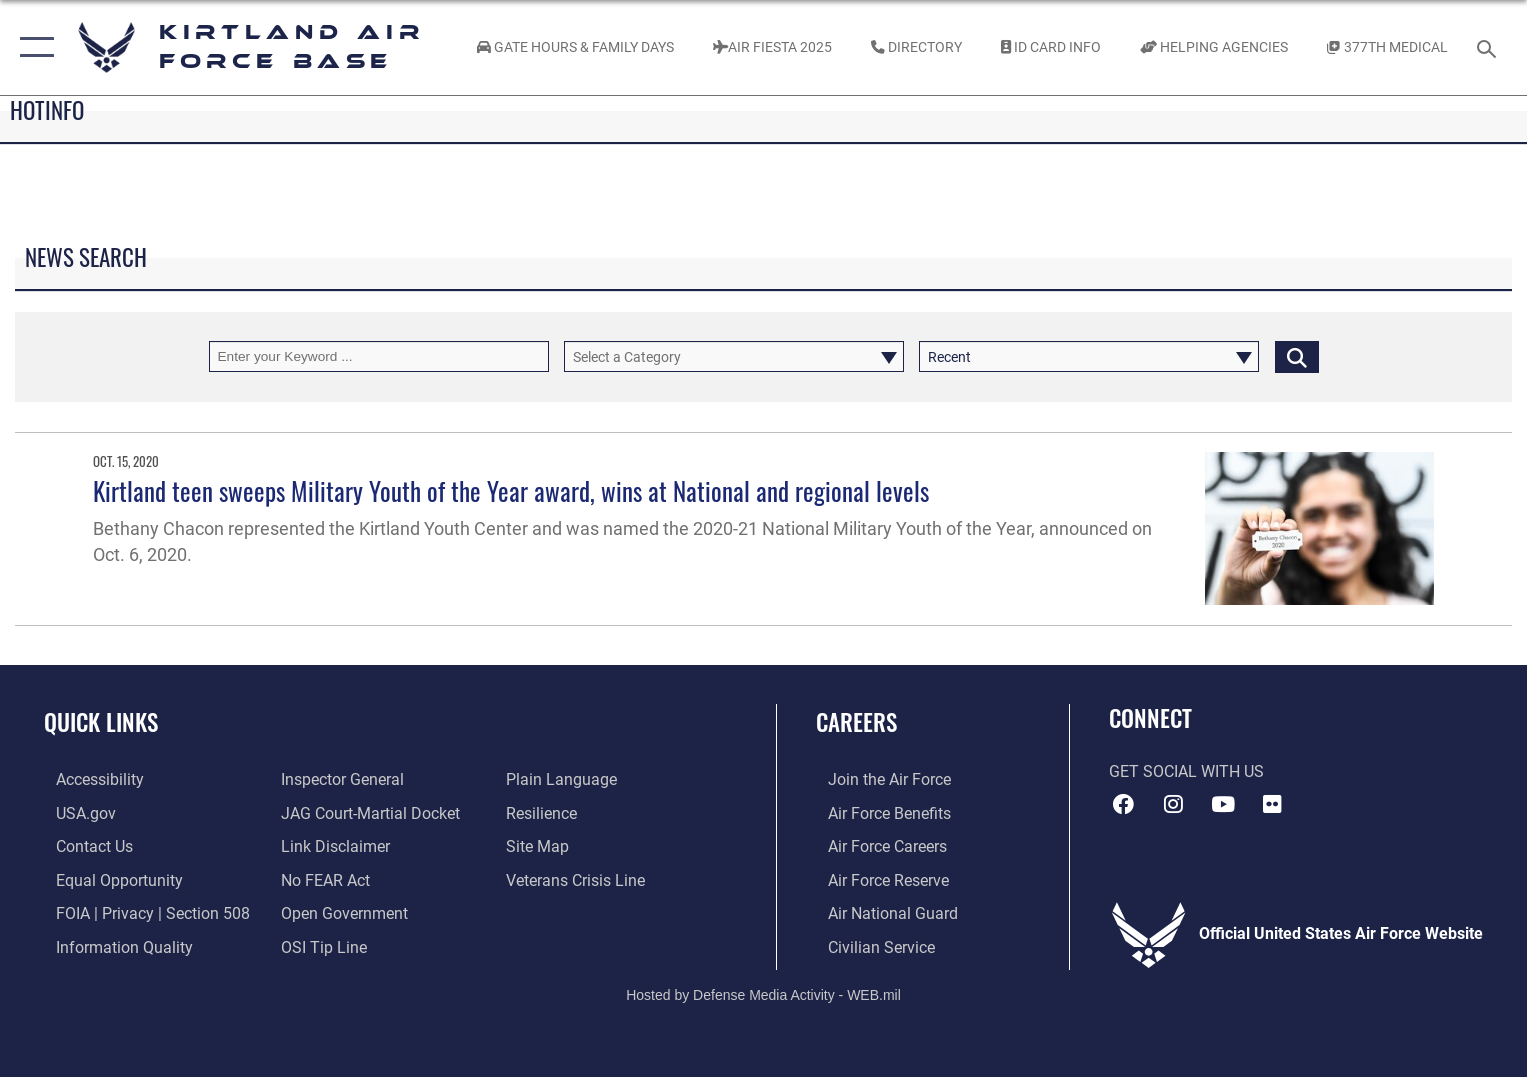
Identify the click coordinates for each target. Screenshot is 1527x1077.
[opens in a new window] (88, 779)
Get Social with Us (1186, 772)
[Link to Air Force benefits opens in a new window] (877, 812)
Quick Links (101, 721)
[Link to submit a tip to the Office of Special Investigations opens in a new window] (320, 945)
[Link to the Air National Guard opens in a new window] (881, 912)
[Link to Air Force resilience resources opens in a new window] (545, 812)
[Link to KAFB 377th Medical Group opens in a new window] (1387, 48)
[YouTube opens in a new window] (1223, 804)
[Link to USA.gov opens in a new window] (74, 812)
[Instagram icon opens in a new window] (1173, 804)
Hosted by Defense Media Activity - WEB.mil (763, 992)
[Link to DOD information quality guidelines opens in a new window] (112, 945)
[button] (32, 47)
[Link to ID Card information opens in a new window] (1050, 48)
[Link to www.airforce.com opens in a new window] (877, 779)
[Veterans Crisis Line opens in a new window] (579, 879)
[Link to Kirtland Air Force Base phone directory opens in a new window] (916, 48)
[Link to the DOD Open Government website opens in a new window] (340, 912)
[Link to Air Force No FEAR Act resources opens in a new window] (321, 879)
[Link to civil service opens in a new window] (869, 945)
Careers (856, 721)
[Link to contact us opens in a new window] (82, 845)
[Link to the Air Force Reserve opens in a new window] (876, 879)
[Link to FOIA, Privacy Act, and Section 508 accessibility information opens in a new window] (141, 912)
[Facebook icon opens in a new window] (1124, 804)
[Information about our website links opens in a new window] (331, 845)
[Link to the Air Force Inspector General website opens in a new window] (338, 779)
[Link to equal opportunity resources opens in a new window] (107, 879)
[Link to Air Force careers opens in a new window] (875, 845)
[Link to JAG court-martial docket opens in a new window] (366, 812)
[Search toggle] (1489, 47)
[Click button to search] (1297, 356)
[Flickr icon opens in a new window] (1273, 804)
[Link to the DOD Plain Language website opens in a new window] (565, 779)
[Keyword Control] (379, 356)
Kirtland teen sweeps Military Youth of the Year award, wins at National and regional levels (511, 490)
